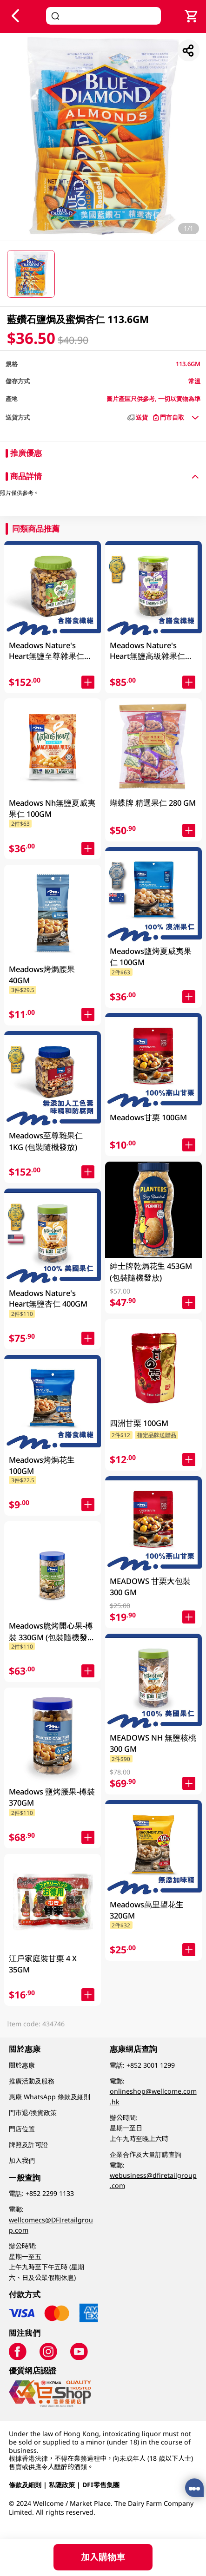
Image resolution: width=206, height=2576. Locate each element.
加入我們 (22, 2160)
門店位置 (22, 2128)
